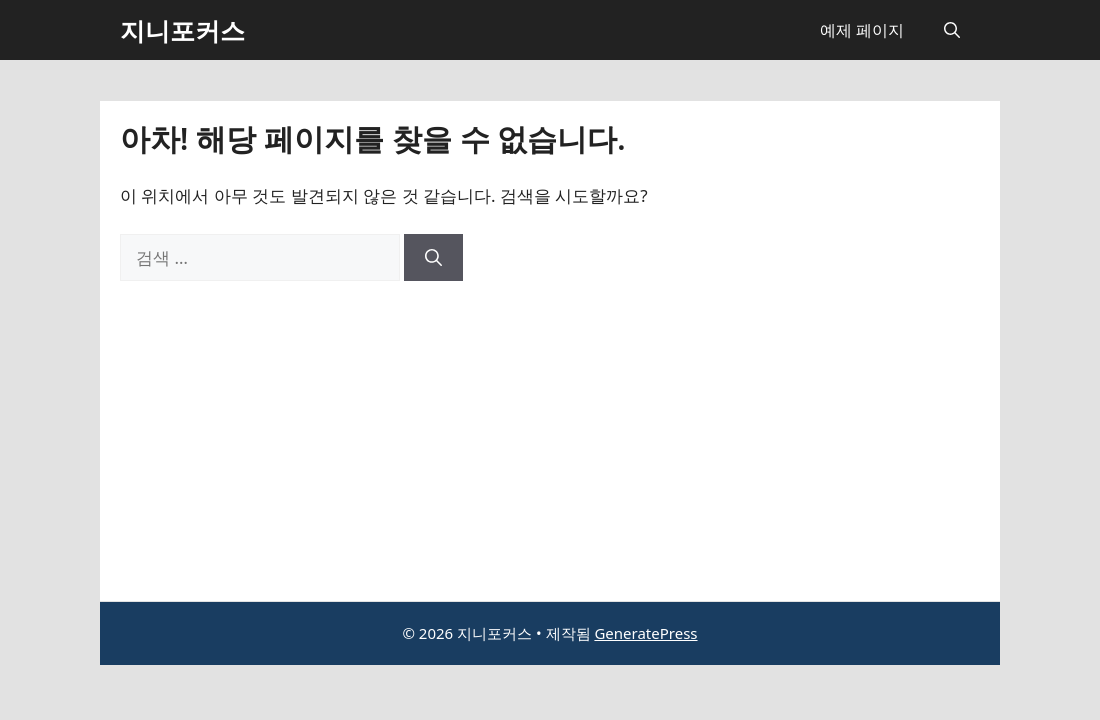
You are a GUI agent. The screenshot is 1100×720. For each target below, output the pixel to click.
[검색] (433, 258)
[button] (952, 30)
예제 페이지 (862, 30)
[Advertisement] (550, 431)
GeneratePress (645, 633)
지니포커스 (182, 30)
